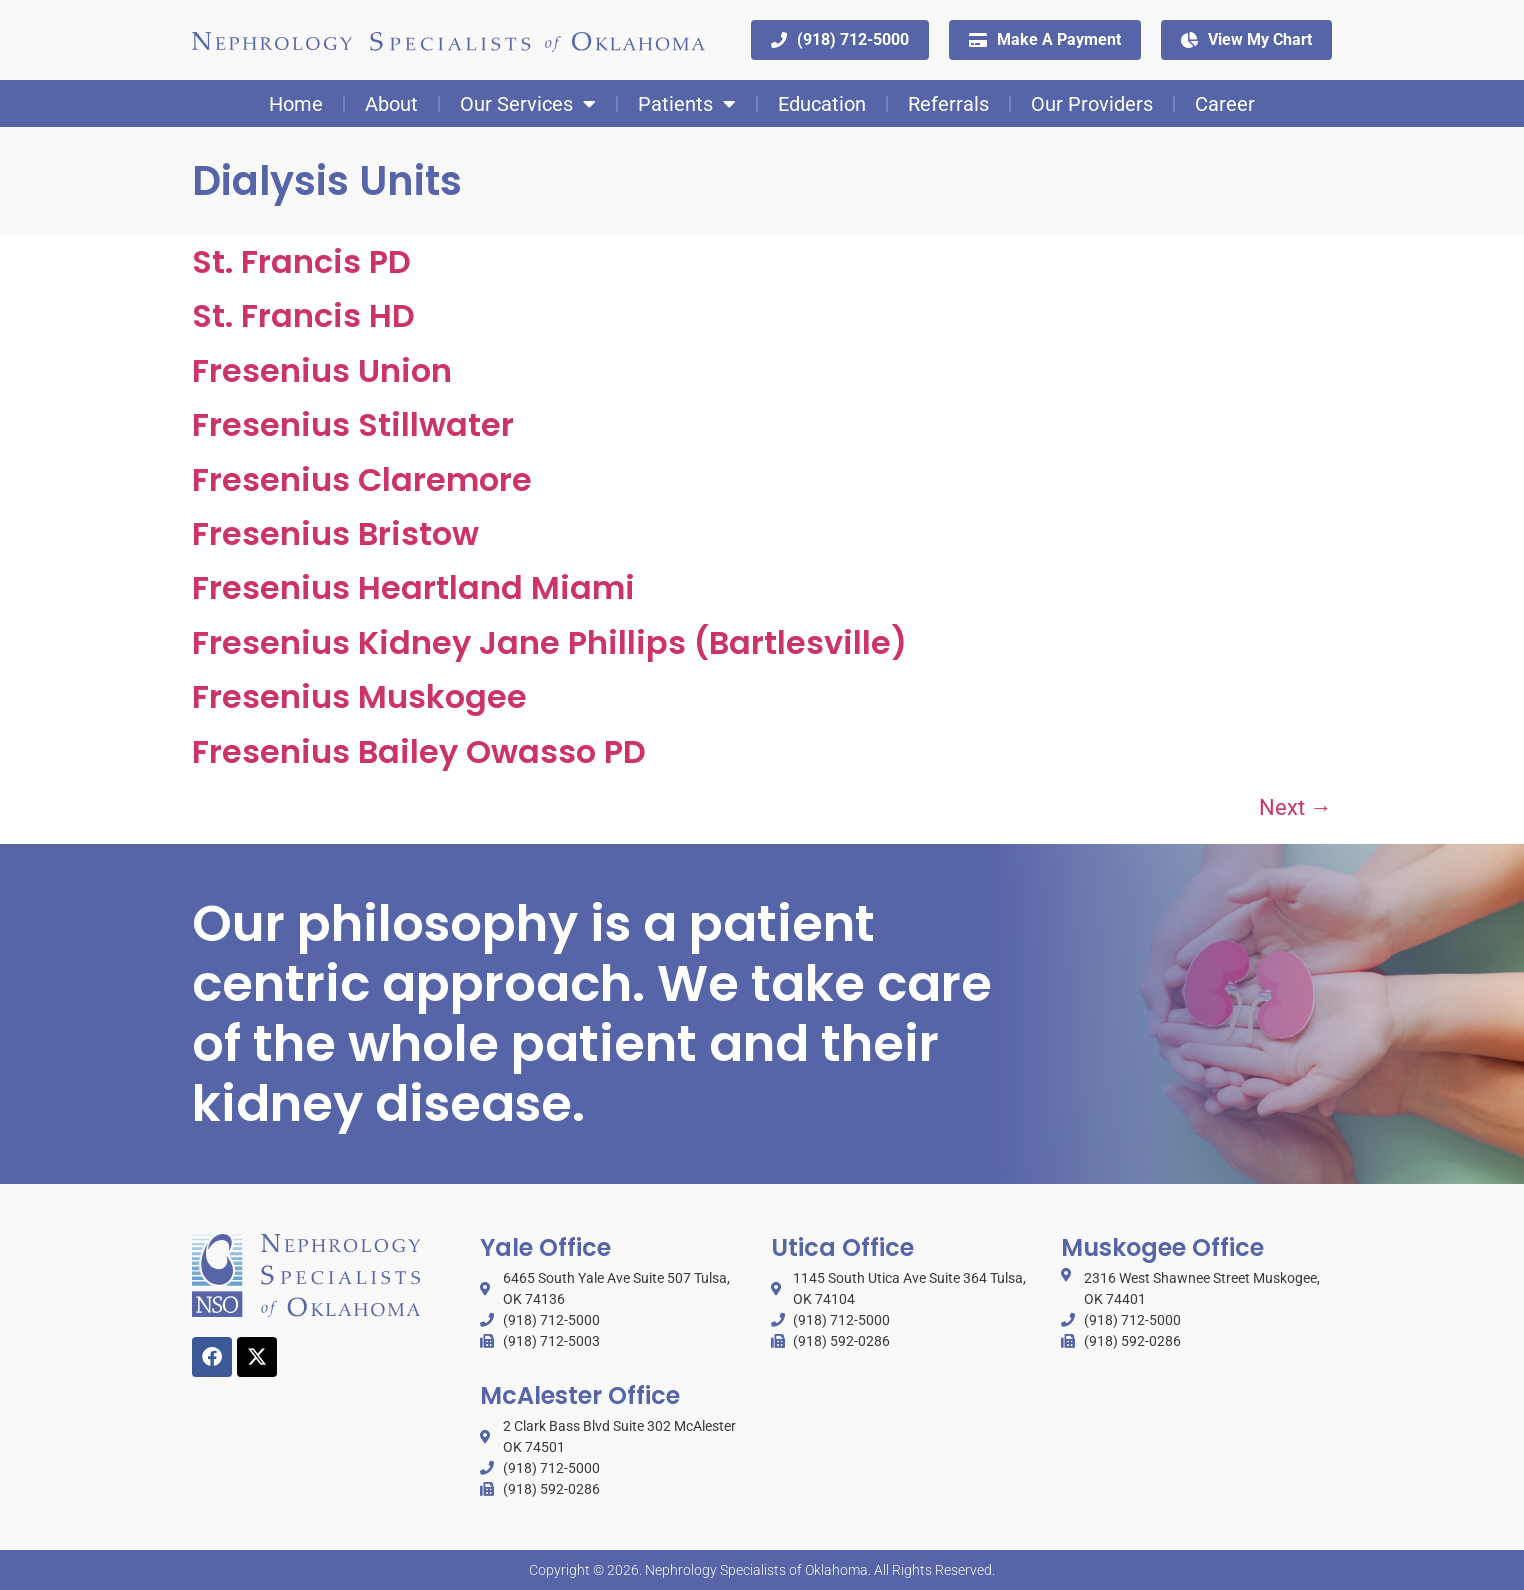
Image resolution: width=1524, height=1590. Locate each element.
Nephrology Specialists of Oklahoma (756, 1569)
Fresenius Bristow (335, 532)
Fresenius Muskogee (359, 695)
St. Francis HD (303, 314)
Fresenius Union (322, 369)
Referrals (948, 103)
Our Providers (1092, 103)
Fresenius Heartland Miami (413, 586)
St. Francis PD (301, 260)
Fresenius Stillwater (353, 423)
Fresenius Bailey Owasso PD (419, 750)
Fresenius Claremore (362, 478)
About (391, 103)
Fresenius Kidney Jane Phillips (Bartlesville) (549, 641)
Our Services (528, 103)
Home (296, 103)
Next (1295, 806)
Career (1225, 103)
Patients (687, 103)
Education (822, 103)
